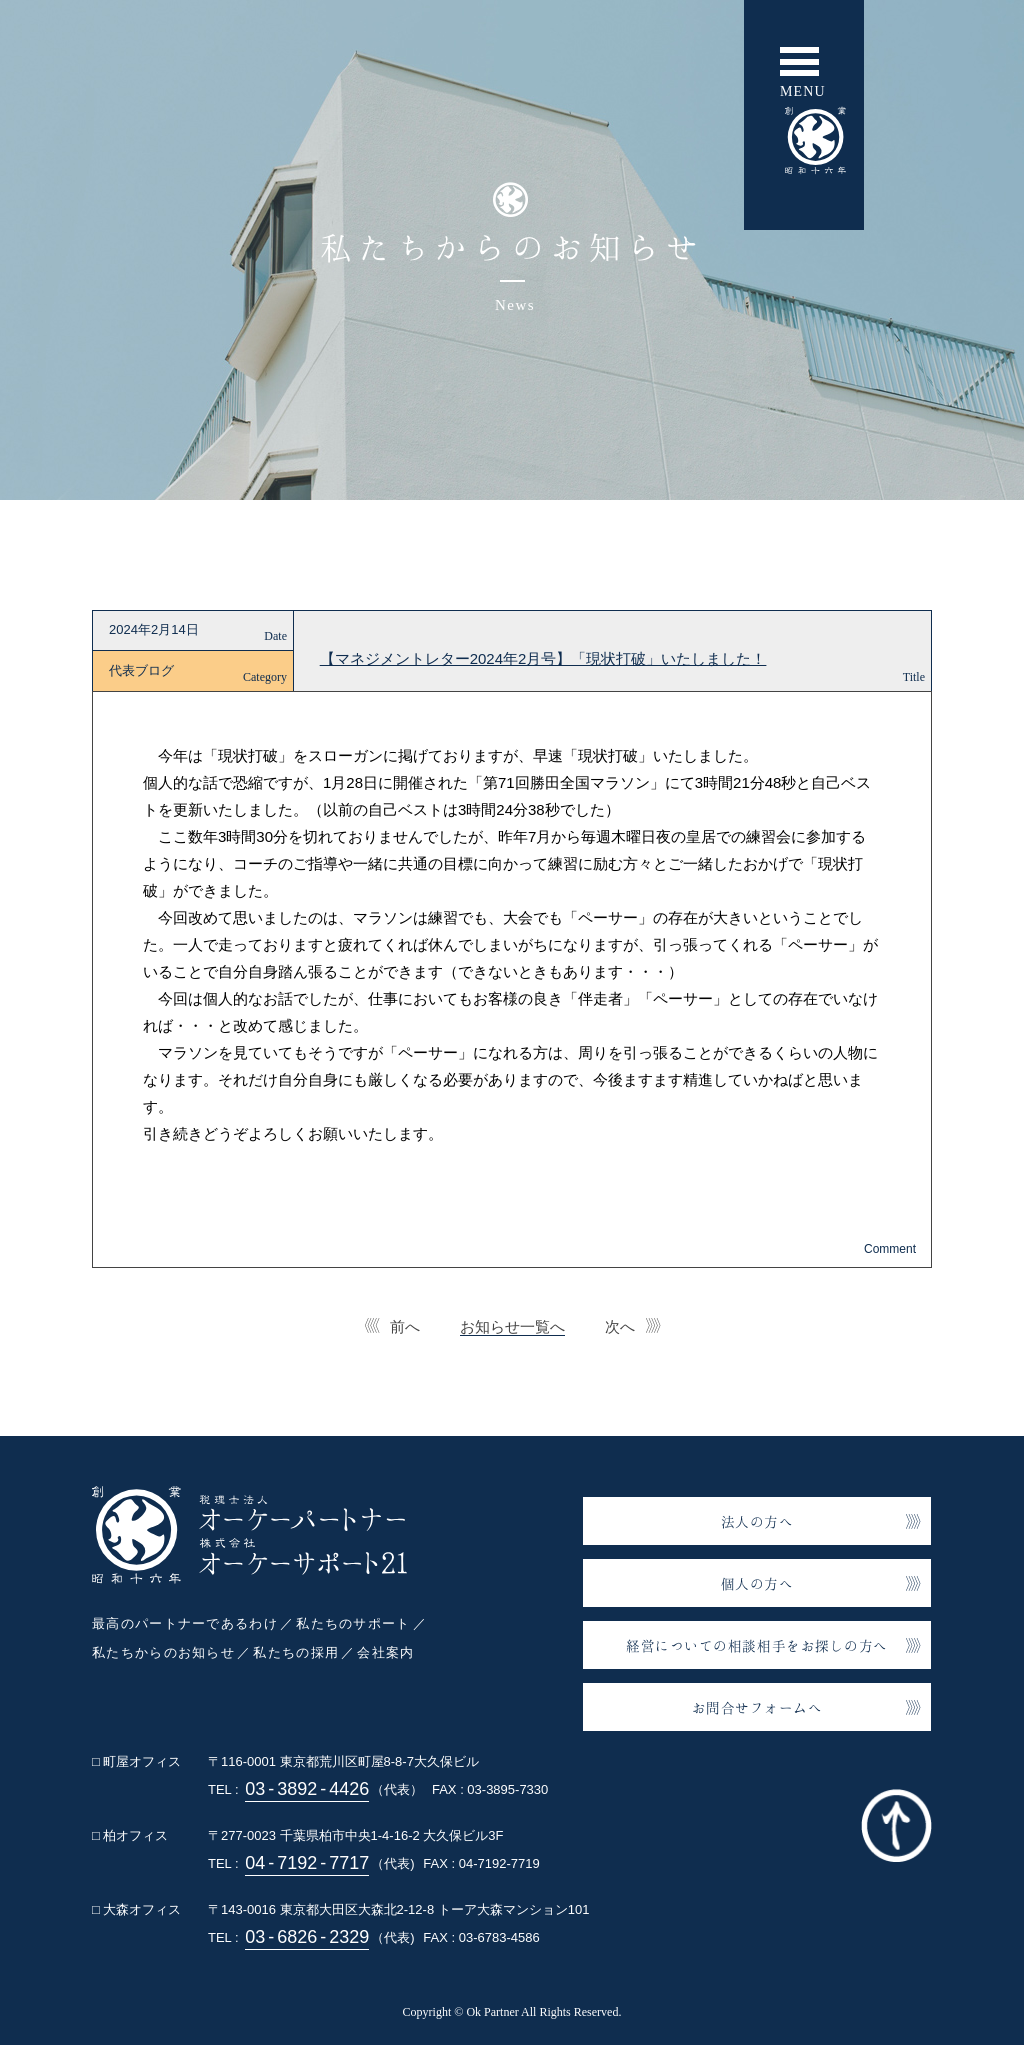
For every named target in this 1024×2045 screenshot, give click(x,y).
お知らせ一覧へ (512, 1326)
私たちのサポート (353, 1623)
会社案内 (385, 1652)
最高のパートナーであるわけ (185, 1623)
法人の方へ (757, 1521)
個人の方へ (757, 1583)
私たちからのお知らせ (163, 1652)
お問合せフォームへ (757, 1707)
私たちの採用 (296, 1652)
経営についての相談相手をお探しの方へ (757, 1645)
